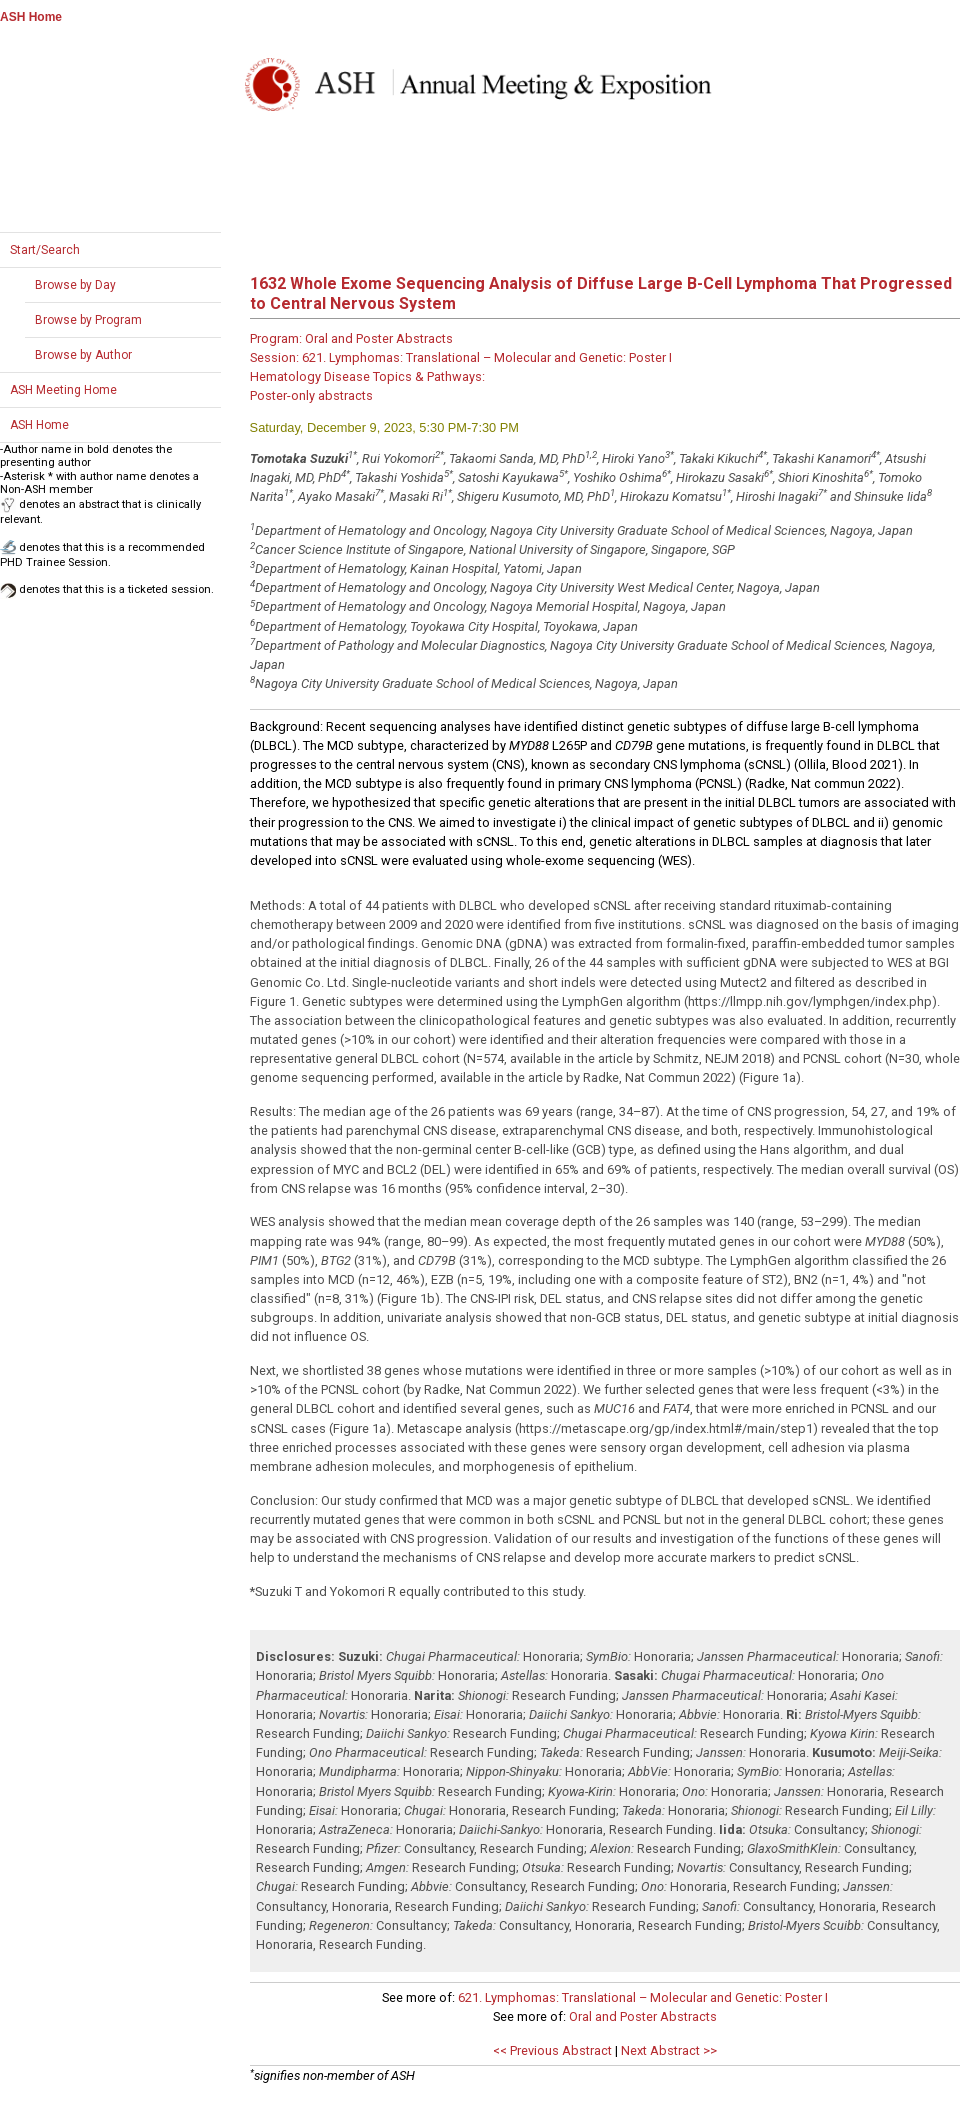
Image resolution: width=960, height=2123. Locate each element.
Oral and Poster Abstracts (643, 2016)
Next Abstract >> (669, 2050)
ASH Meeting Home (63, 390)
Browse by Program (88, 320)
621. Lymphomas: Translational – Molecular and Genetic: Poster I (643, 1997)
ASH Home (31, 17)
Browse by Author (83, 355)
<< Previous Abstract (552, 2050)
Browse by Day (75, 285)
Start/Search (45, 250)
